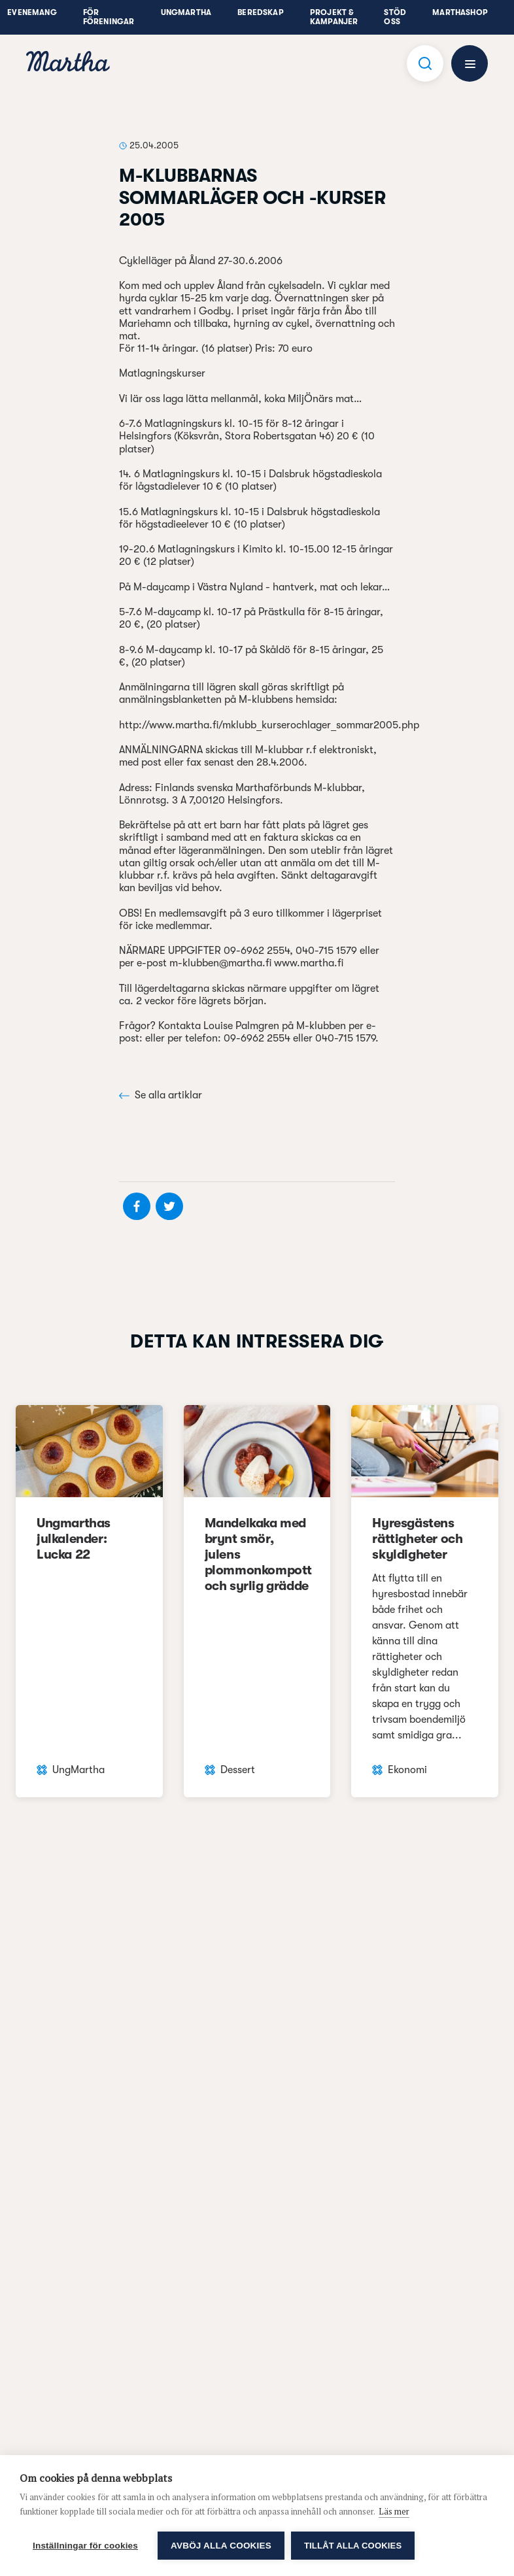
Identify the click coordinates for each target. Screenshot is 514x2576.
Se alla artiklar (160, 1095)
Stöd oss (395, 17)
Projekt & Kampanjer (334, 17)
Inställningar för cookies (85, 2546)
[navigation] (68, 63)
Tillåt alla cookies (353, 2546)
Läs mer (394, 2511)
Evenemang (32, 12)
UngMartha (186, 12)
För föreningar (109, 17)
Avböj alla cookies (221, 2546)
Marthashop (460, 12)
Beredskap (260, 12)
